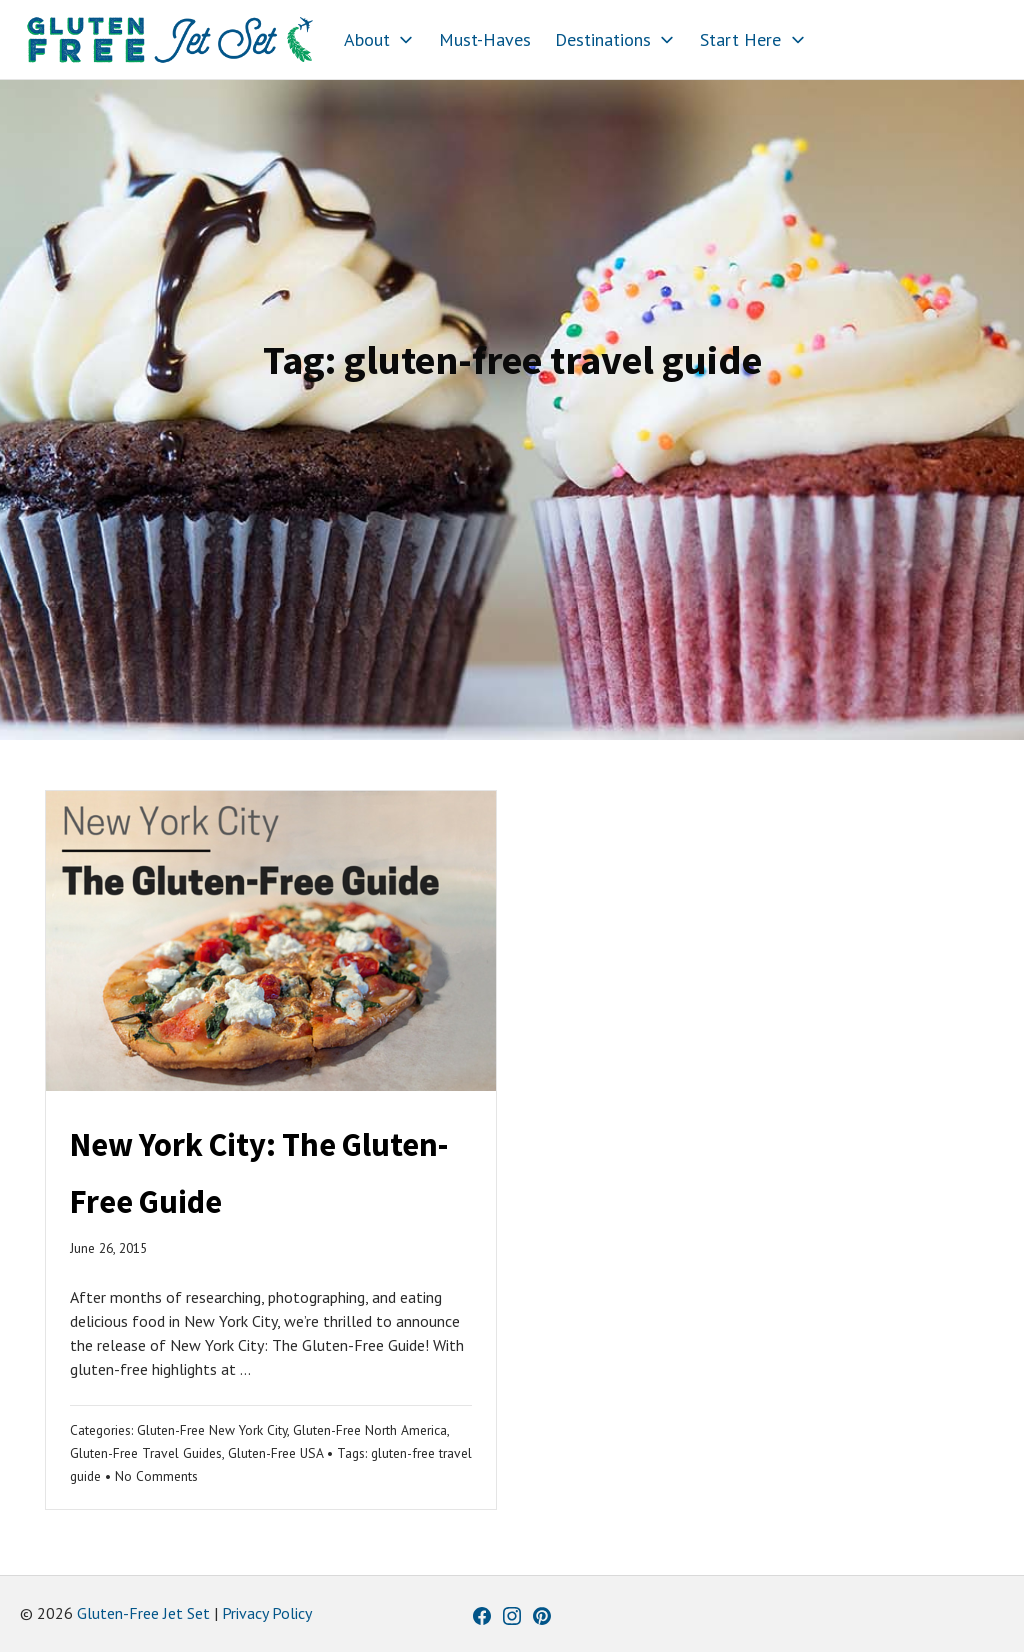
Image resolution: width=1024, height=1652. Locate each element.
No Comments (156, 1476)
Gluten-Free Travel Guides (146, 1453)
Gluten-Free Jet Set (143, 1613)
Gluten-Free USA (275, 1453)
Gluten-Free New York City (212, 1430)
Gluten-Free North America (370, 1430)
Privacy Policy (267, 1613)
